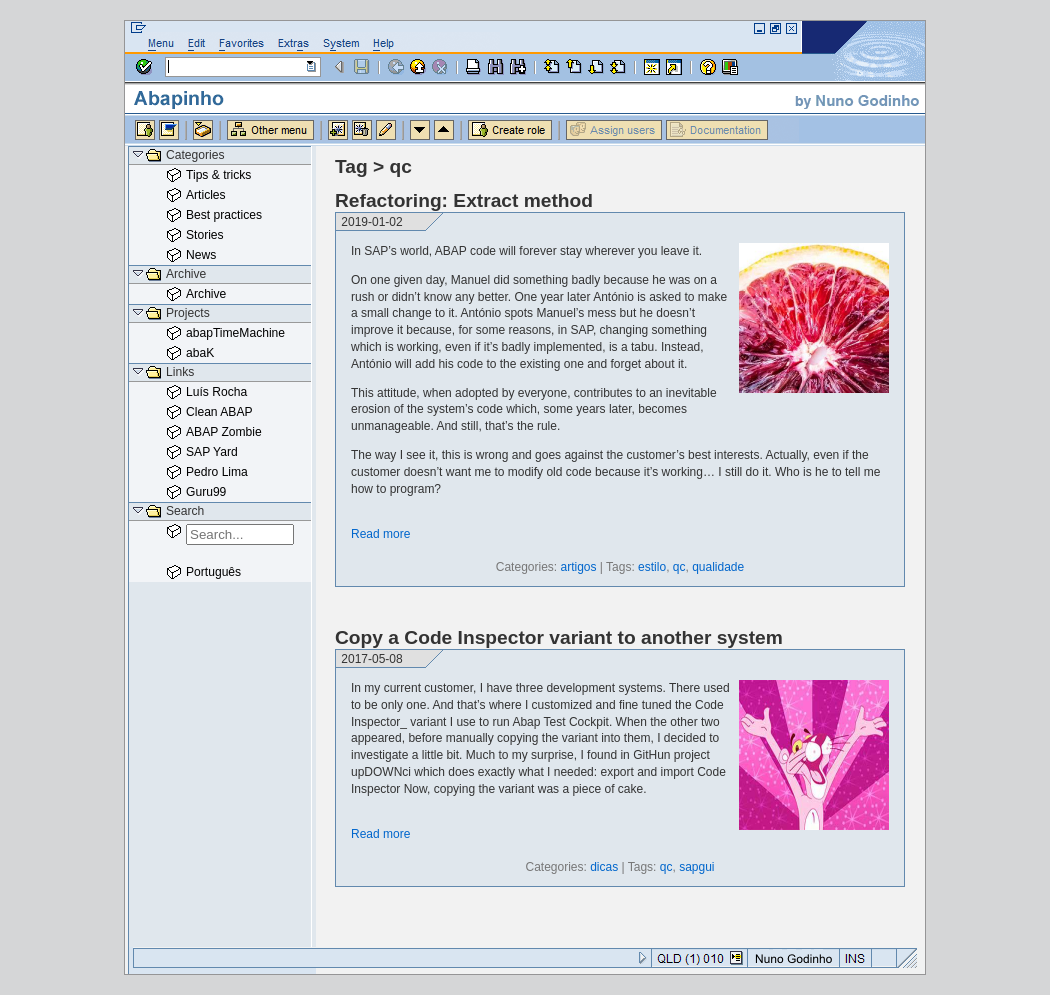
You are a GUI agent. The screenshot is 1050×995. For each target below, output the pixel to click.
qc (679, 567)
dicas (604, 867)
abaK (200, 353)
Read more (380, 534)
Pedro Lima (217, 472)
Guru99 (206, 492)
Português (213, 572)
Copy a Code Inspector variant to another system (559, 637)
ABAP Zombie (224, 432)
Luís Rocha (216, 392)
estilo (652, 567)
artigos (578, 567)
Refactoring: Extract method (464, 200)
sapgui (696, 867)
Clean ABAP (219, 412)
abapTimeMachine (235, 333)
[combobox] (240, 534)
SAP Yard (212, 452)
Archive (206, 294)
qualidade (718, 567)
